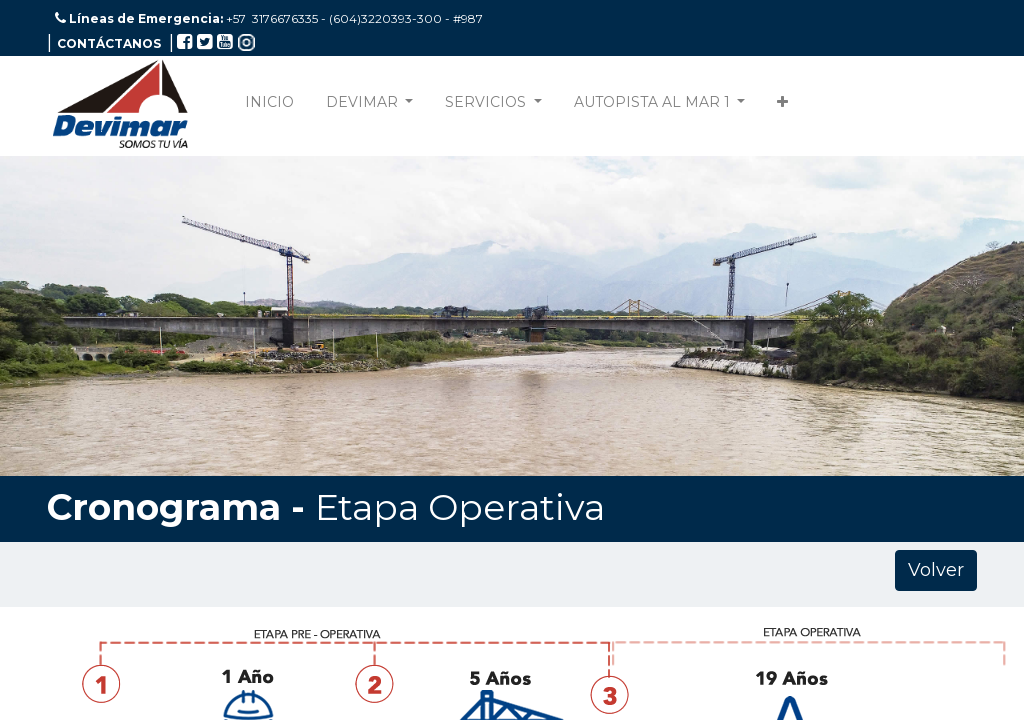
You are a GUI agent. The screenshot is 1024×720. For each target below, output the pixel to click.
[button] (782, 106)
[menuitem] (269, 106)
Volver (936, 570)
